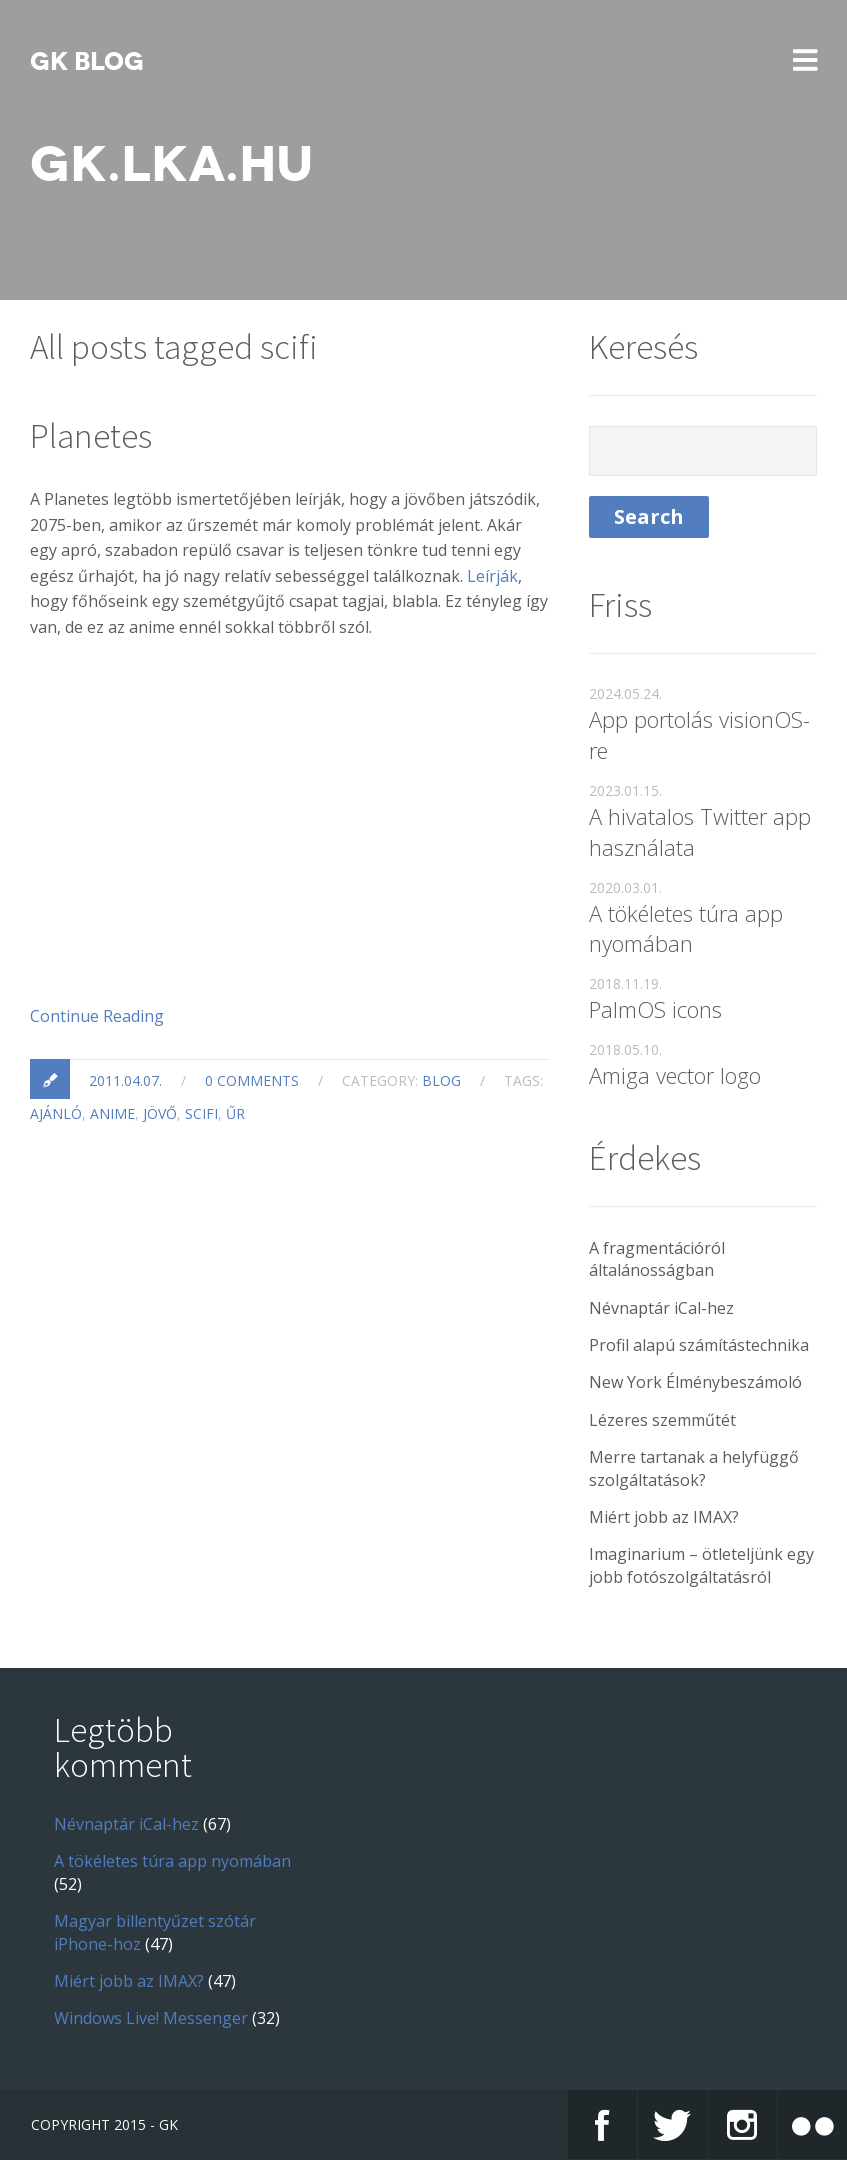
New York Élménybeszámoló (695, 1382)
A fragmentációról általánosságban (657, 1259)
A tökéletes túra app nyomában (686, 928)
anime (112, 1113)
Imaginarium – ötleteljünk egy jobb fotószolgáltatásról (701, 1565)
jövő (160, 1113)
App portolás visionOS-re (699, 734)
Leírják (492, 576)
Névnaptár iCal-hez (661, 1308)
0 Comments (252, 1080)
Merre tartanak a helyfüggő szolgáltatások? (694, 1468)
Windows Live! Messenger (151, 2018)
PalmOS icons (655, 1009)
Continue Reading (97, 1016)
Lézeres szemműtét (662, 1420)
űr (235, 1113)
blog (441, 1080)
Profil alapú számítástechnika (699, 1345)
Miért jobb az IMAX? (664, 1517)
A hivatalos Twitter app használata (700, 831)
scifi (201, 1113)
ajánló (56, 1113)
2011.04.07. (125, 1080)
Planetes (91, 436)
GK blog (87, 62)
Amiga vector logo (675, 1075)
